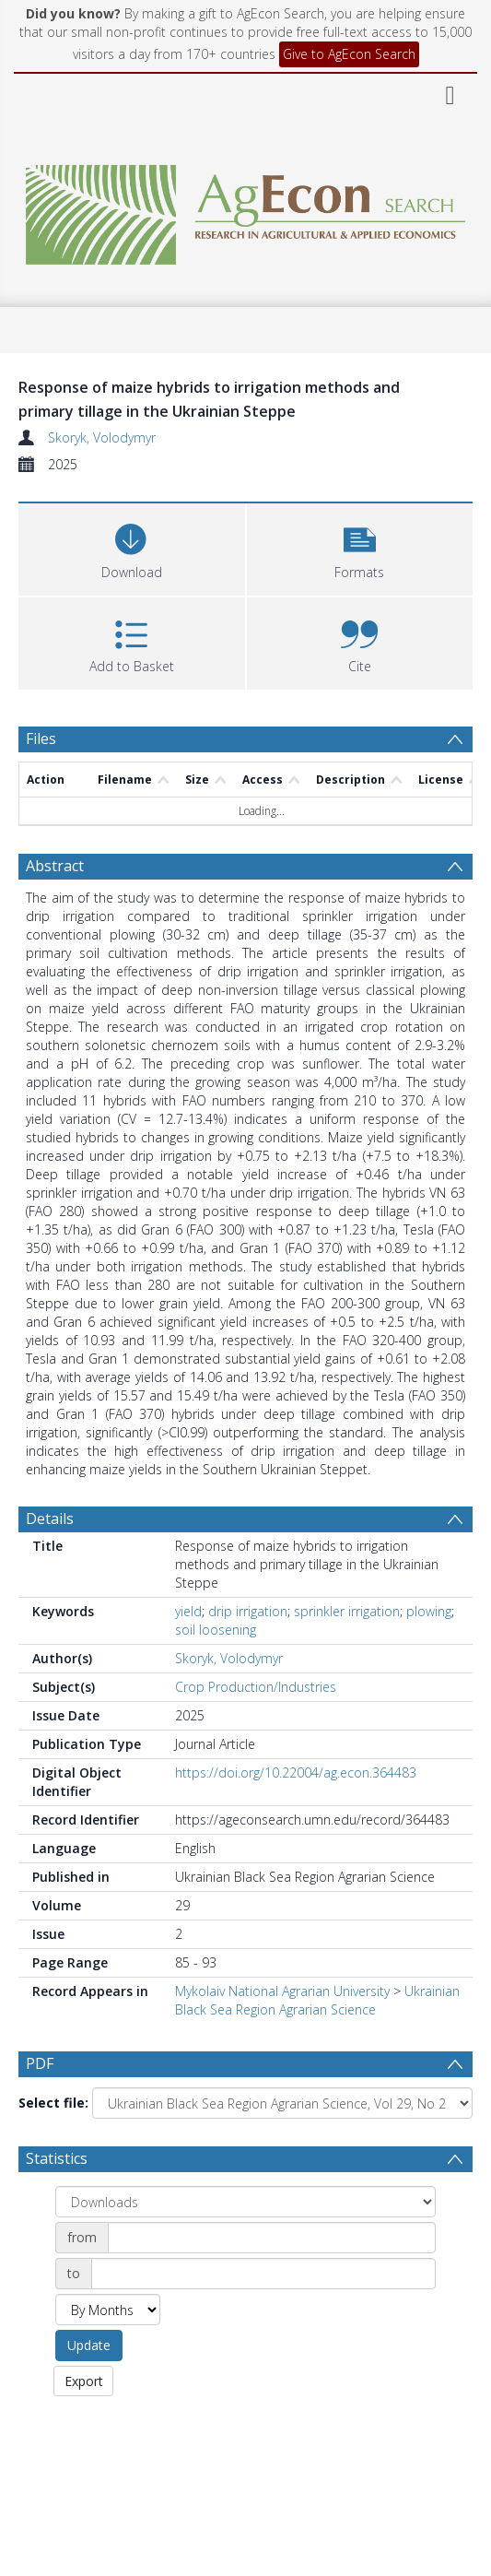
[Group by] (245, 2204)
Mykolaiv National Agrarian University (282, 1991)
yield (188, 1611)
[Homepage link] (246, 209)
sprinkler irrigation (347, 1611)
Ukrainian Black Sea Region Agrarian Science (317, 2000)
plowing (428, 1611)
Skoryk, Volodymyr (102, 437)
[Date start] (272, 2240)
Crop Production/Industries (255, 1687)
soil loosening (215, 1629)
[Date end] (263, 2276)
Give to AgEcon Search (349, 54)
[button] (360, 547)
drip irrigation (247, 1611)
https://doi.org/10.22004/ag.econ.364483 (295, 1772)
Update (89, 2348)
